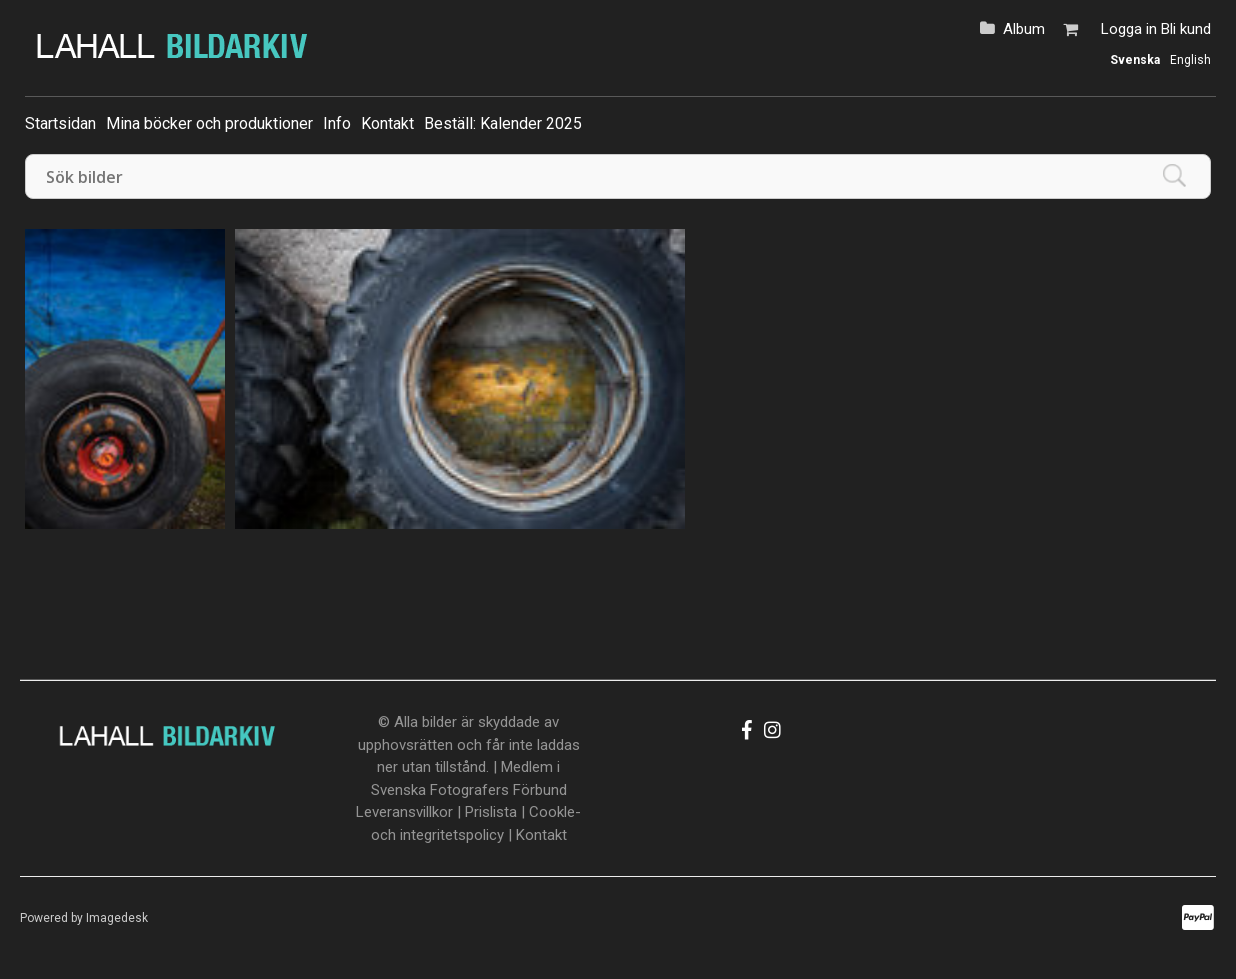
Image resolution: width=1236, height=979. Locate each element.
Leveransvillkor (404, 812)
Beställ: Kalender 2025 (503, 123)
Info (337, 123)
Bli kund (1186, 29)
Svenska (1135, 60)
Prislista (491, 812)
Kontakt (387, 123)
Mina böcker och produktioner (209, 123)
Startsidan (60, 123)
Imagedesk (117, 918)
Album (1024, 29)
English (1190, 60)
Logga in (1129, 29)
